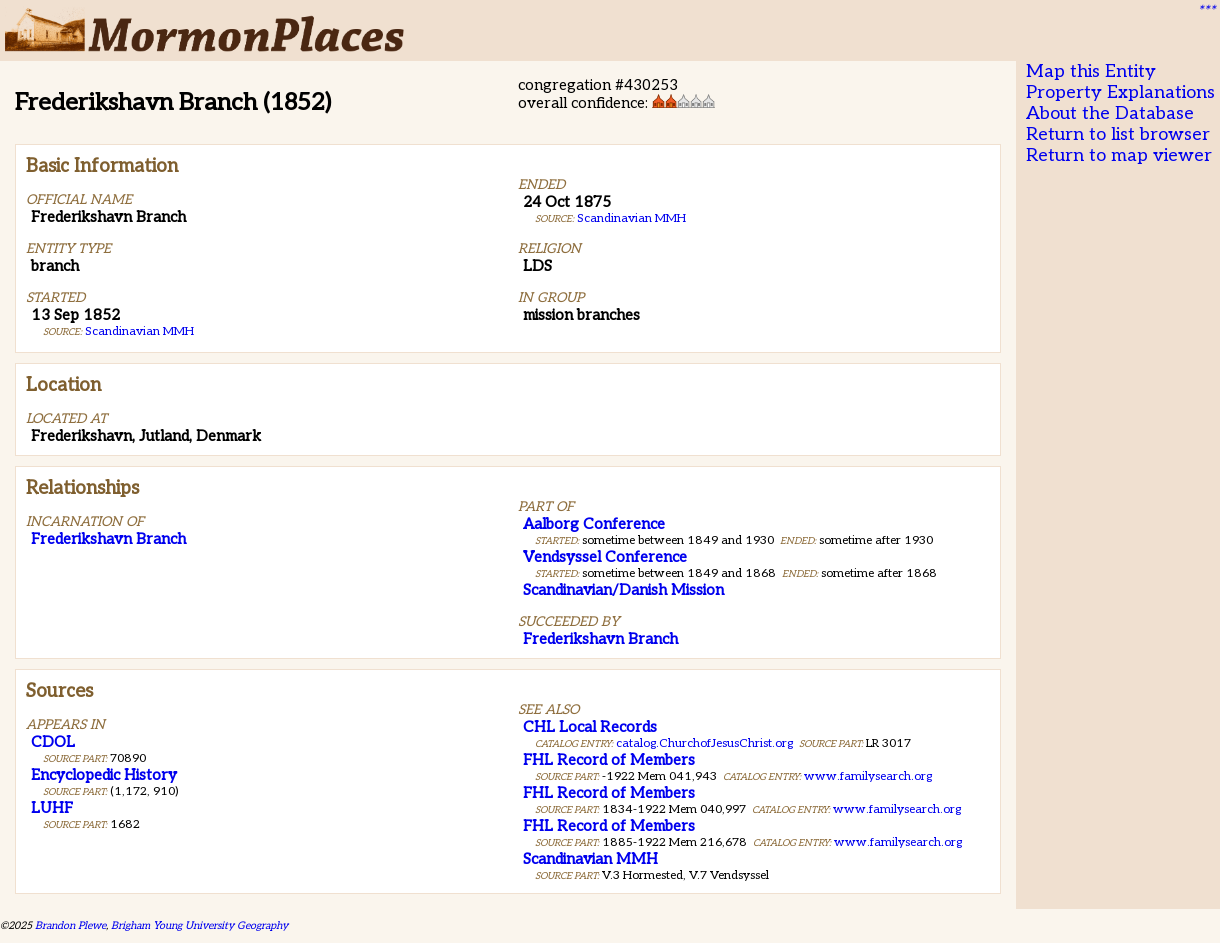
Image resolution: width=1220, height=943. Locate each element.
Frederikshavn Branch (108, 539)
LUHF (52, 808)
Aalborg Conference (594, 524)
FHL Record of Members (609, 760)
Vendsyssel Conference (605, 557)
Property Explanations (1120, 92)
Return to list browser (1118, 134)
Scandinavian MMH (139, 331)
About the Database (1110, 113)
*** (1206, 11)
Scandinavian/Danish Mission (623, 590)
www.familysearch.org (868, 776)
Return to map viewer (1119, 155)
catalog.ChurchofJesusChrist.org (704, 743)
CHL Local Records (590, 727)
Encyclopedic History (104, 775)
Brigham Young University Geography (199, 925)
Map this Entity (1091, 71)
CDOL (53, 742)
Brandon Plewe (70, 925)
